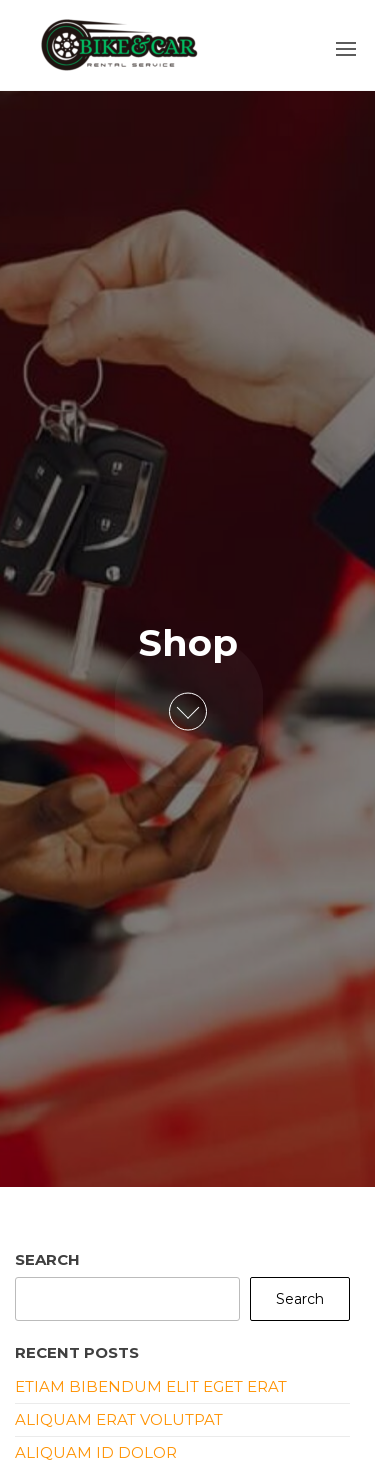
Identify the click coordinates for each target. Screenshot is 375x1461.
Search (47, 1259)
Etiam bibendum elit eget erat (151, 1386)
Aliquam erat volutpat (119, 1419)
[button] (346, 49)
